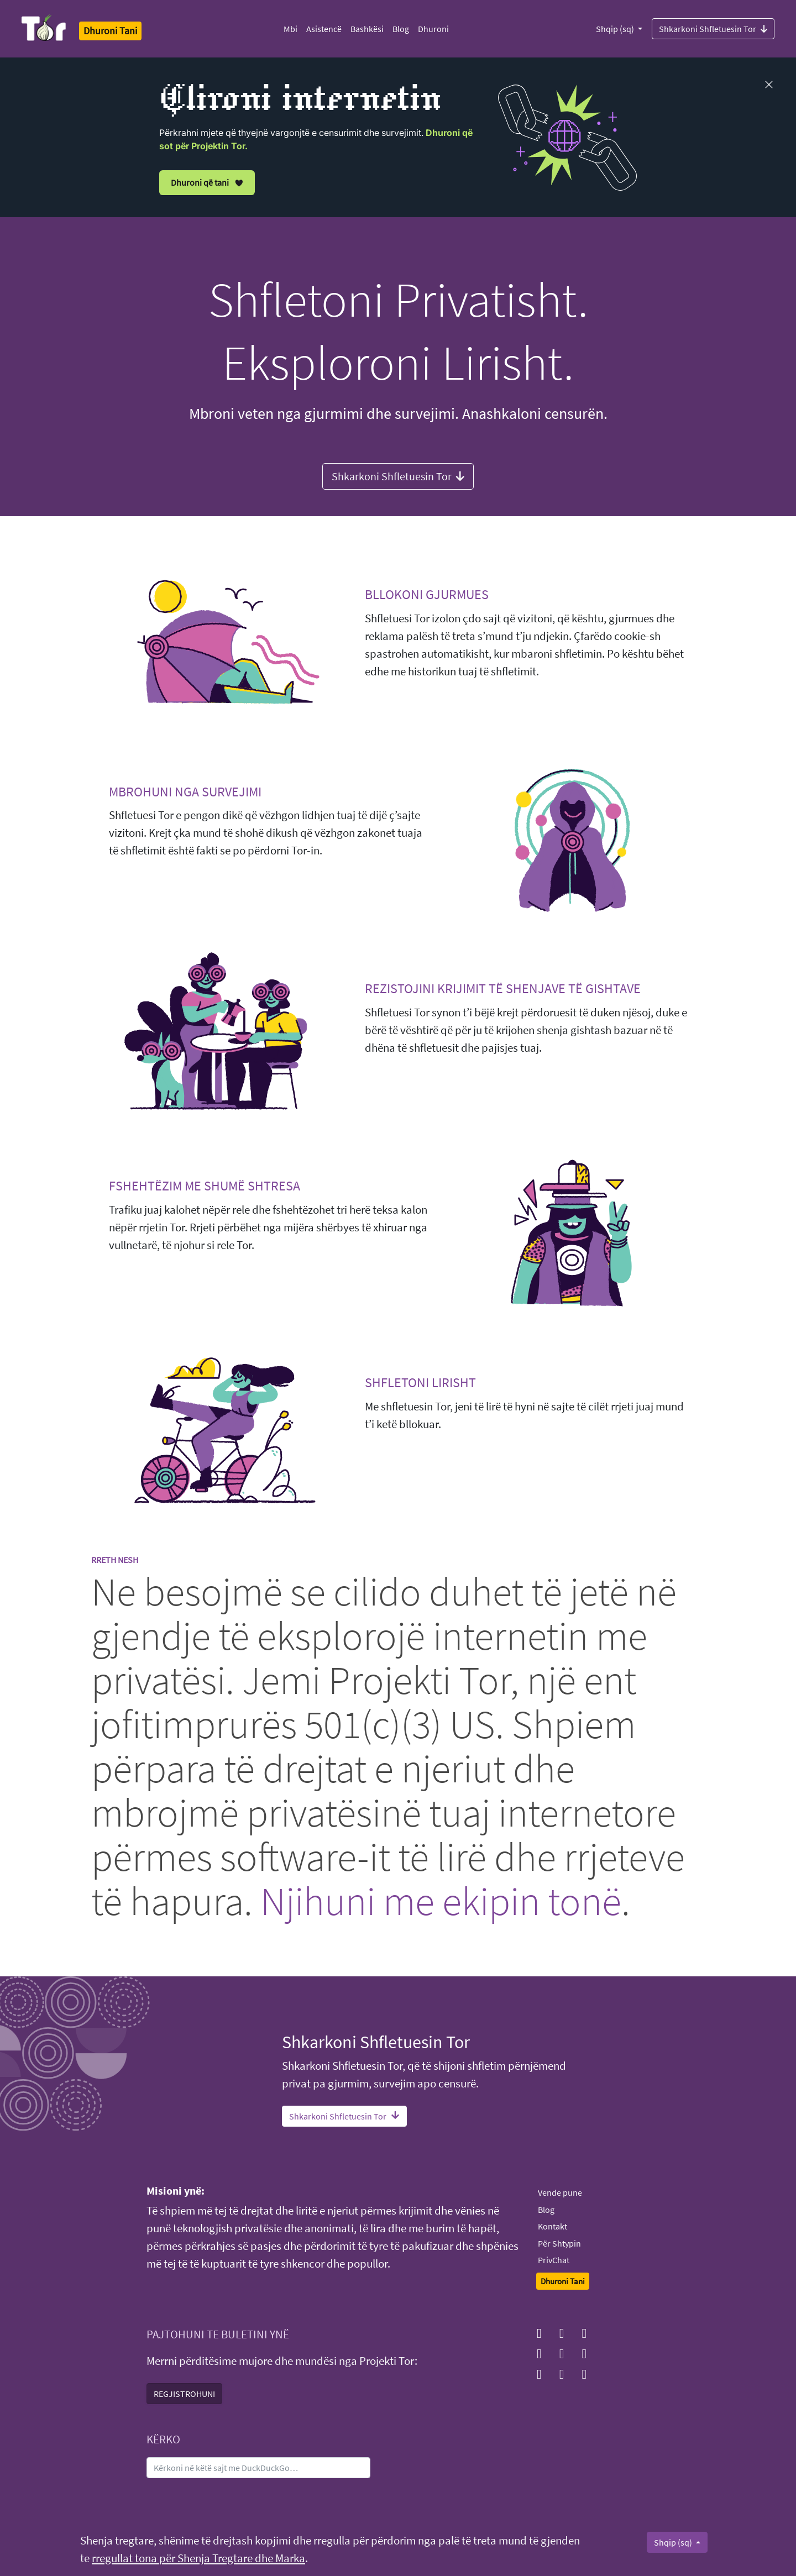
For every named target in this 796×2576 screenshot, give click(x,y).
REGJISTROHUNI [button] (184, 2393)
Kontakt (552, 2226)
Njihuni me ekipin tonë (440, 1901)
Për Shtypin (559, 2243)
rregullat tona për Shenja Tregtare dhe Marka (198, 2558)
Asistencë (324, 28)
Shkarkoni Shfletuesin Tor (713, 28)
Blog (400, 28)
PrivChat (553, 2259)
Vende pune (560, 2192)
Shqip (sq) (616, 28)
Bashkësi (367, 28)
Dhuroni (433, 28)
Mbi (290, 28)
